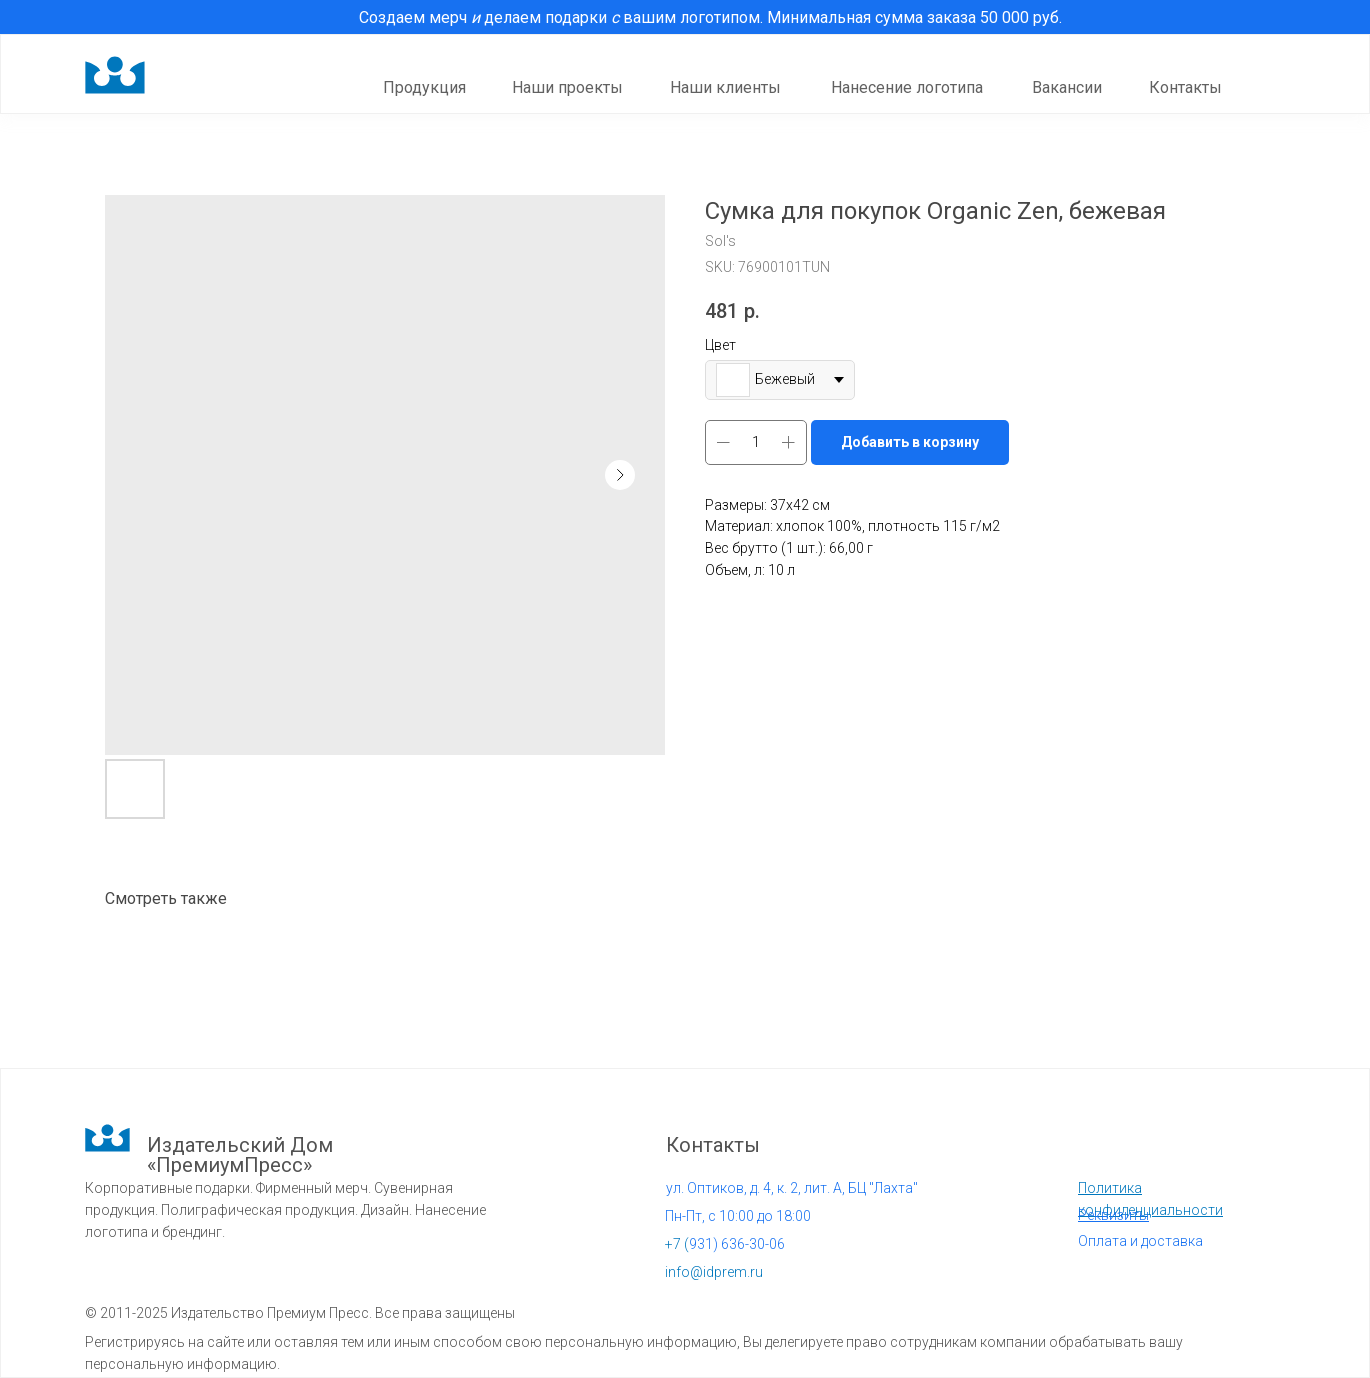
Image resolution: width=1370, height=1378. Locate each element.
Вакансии (1067, 87)
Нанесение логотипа (907, 87)
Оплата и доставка (1140, 1241)
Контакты (1185, 87)
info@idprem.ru (714, 1272)
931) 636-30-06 (725, 1244)
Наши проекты (567, 87)
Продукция (424, 87)
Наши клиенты (725, 87)
